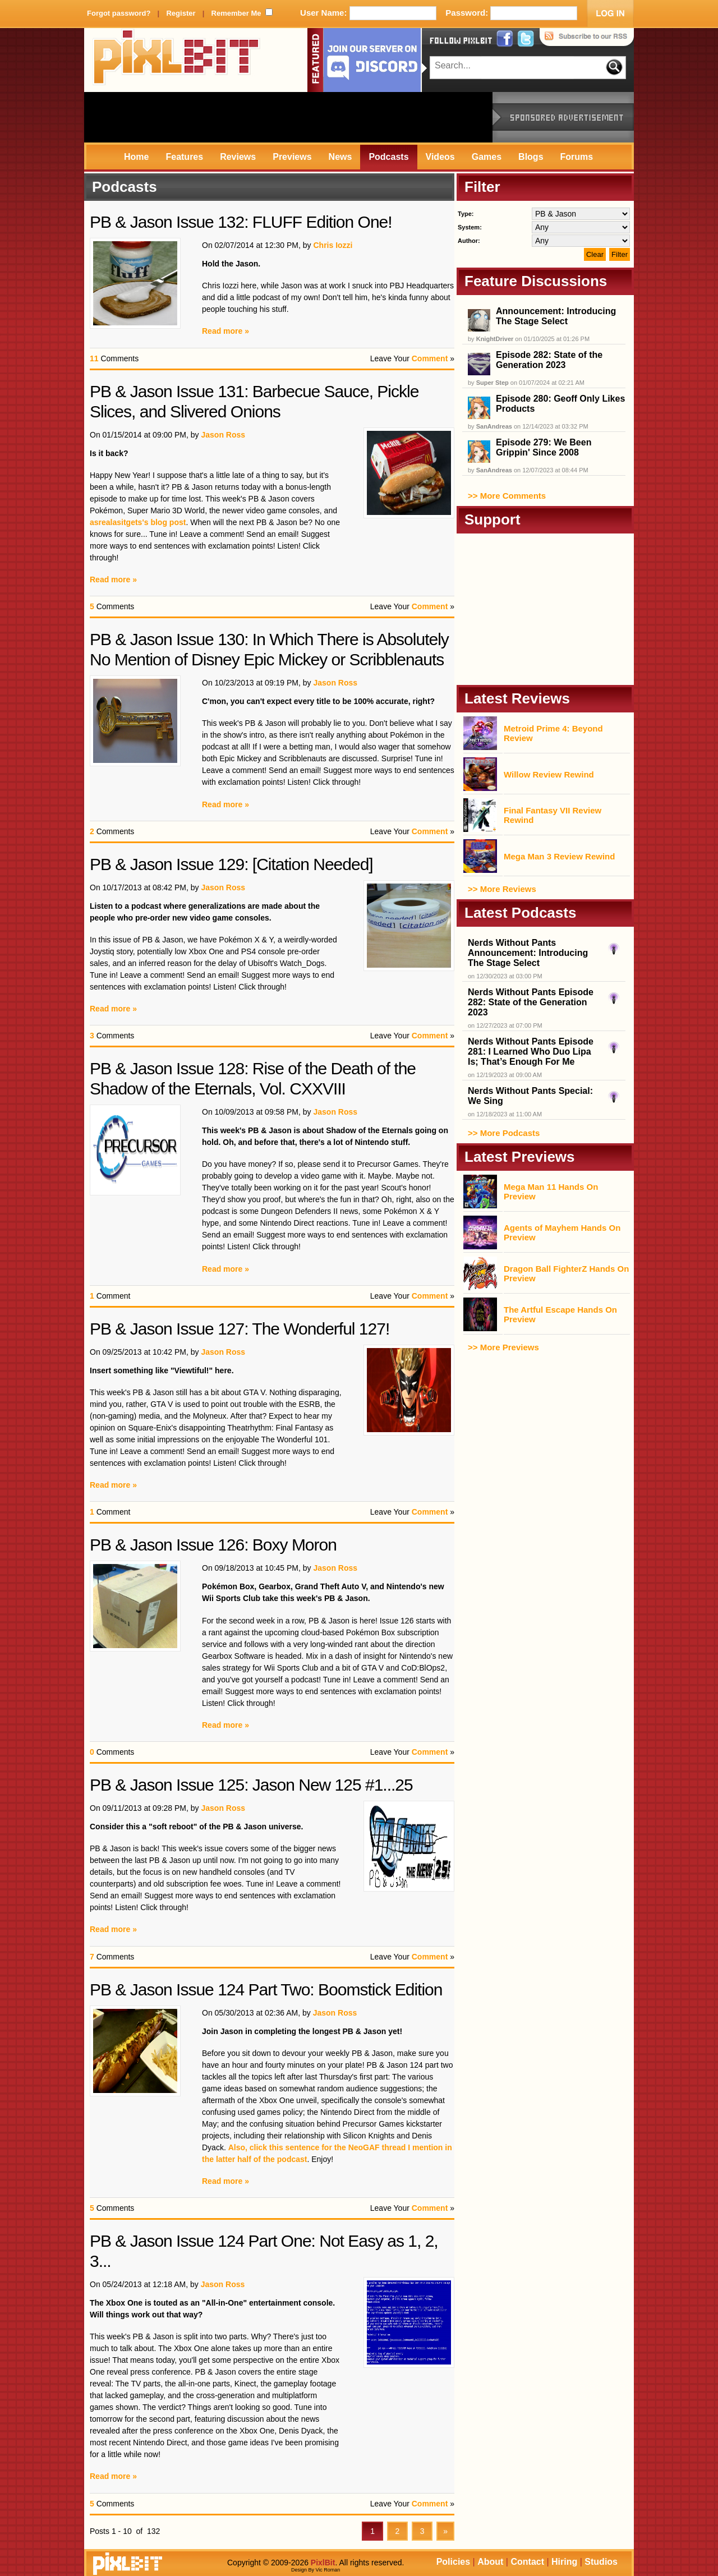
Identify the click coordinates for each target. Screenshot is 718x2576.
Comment (430, 358)
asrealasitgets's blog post (138, 522)
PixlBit (177, 60)
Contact (527, 2561)
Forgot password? (118, 13)
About (490, 2561)
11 (94, 358)
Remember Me (236, 13)
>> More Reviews (502, 889)
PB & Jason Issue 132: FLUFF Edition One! (241, 222)
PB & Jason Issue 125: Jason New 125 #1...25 (251, 1784)
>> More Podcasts (504, 1133)
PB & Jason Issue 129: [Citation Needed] (231, 864)
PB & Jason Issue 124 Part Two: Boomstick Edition (266, 1989)
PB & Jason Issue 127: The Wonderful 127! (239, 1328)
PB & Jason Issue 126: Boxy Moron (213, 1544)
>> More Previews (503, 1347)
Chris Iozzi (332, 245)
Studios (601, 2561)
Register (180, 13)
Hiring (564, 2561)
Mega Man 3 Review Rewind (559, 856)
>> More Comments (507, 495)
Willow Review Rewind (549, 774)
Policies (453, 2561)
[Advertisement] (288, 117)
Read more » (225, 330)
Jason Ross (223, 434)
